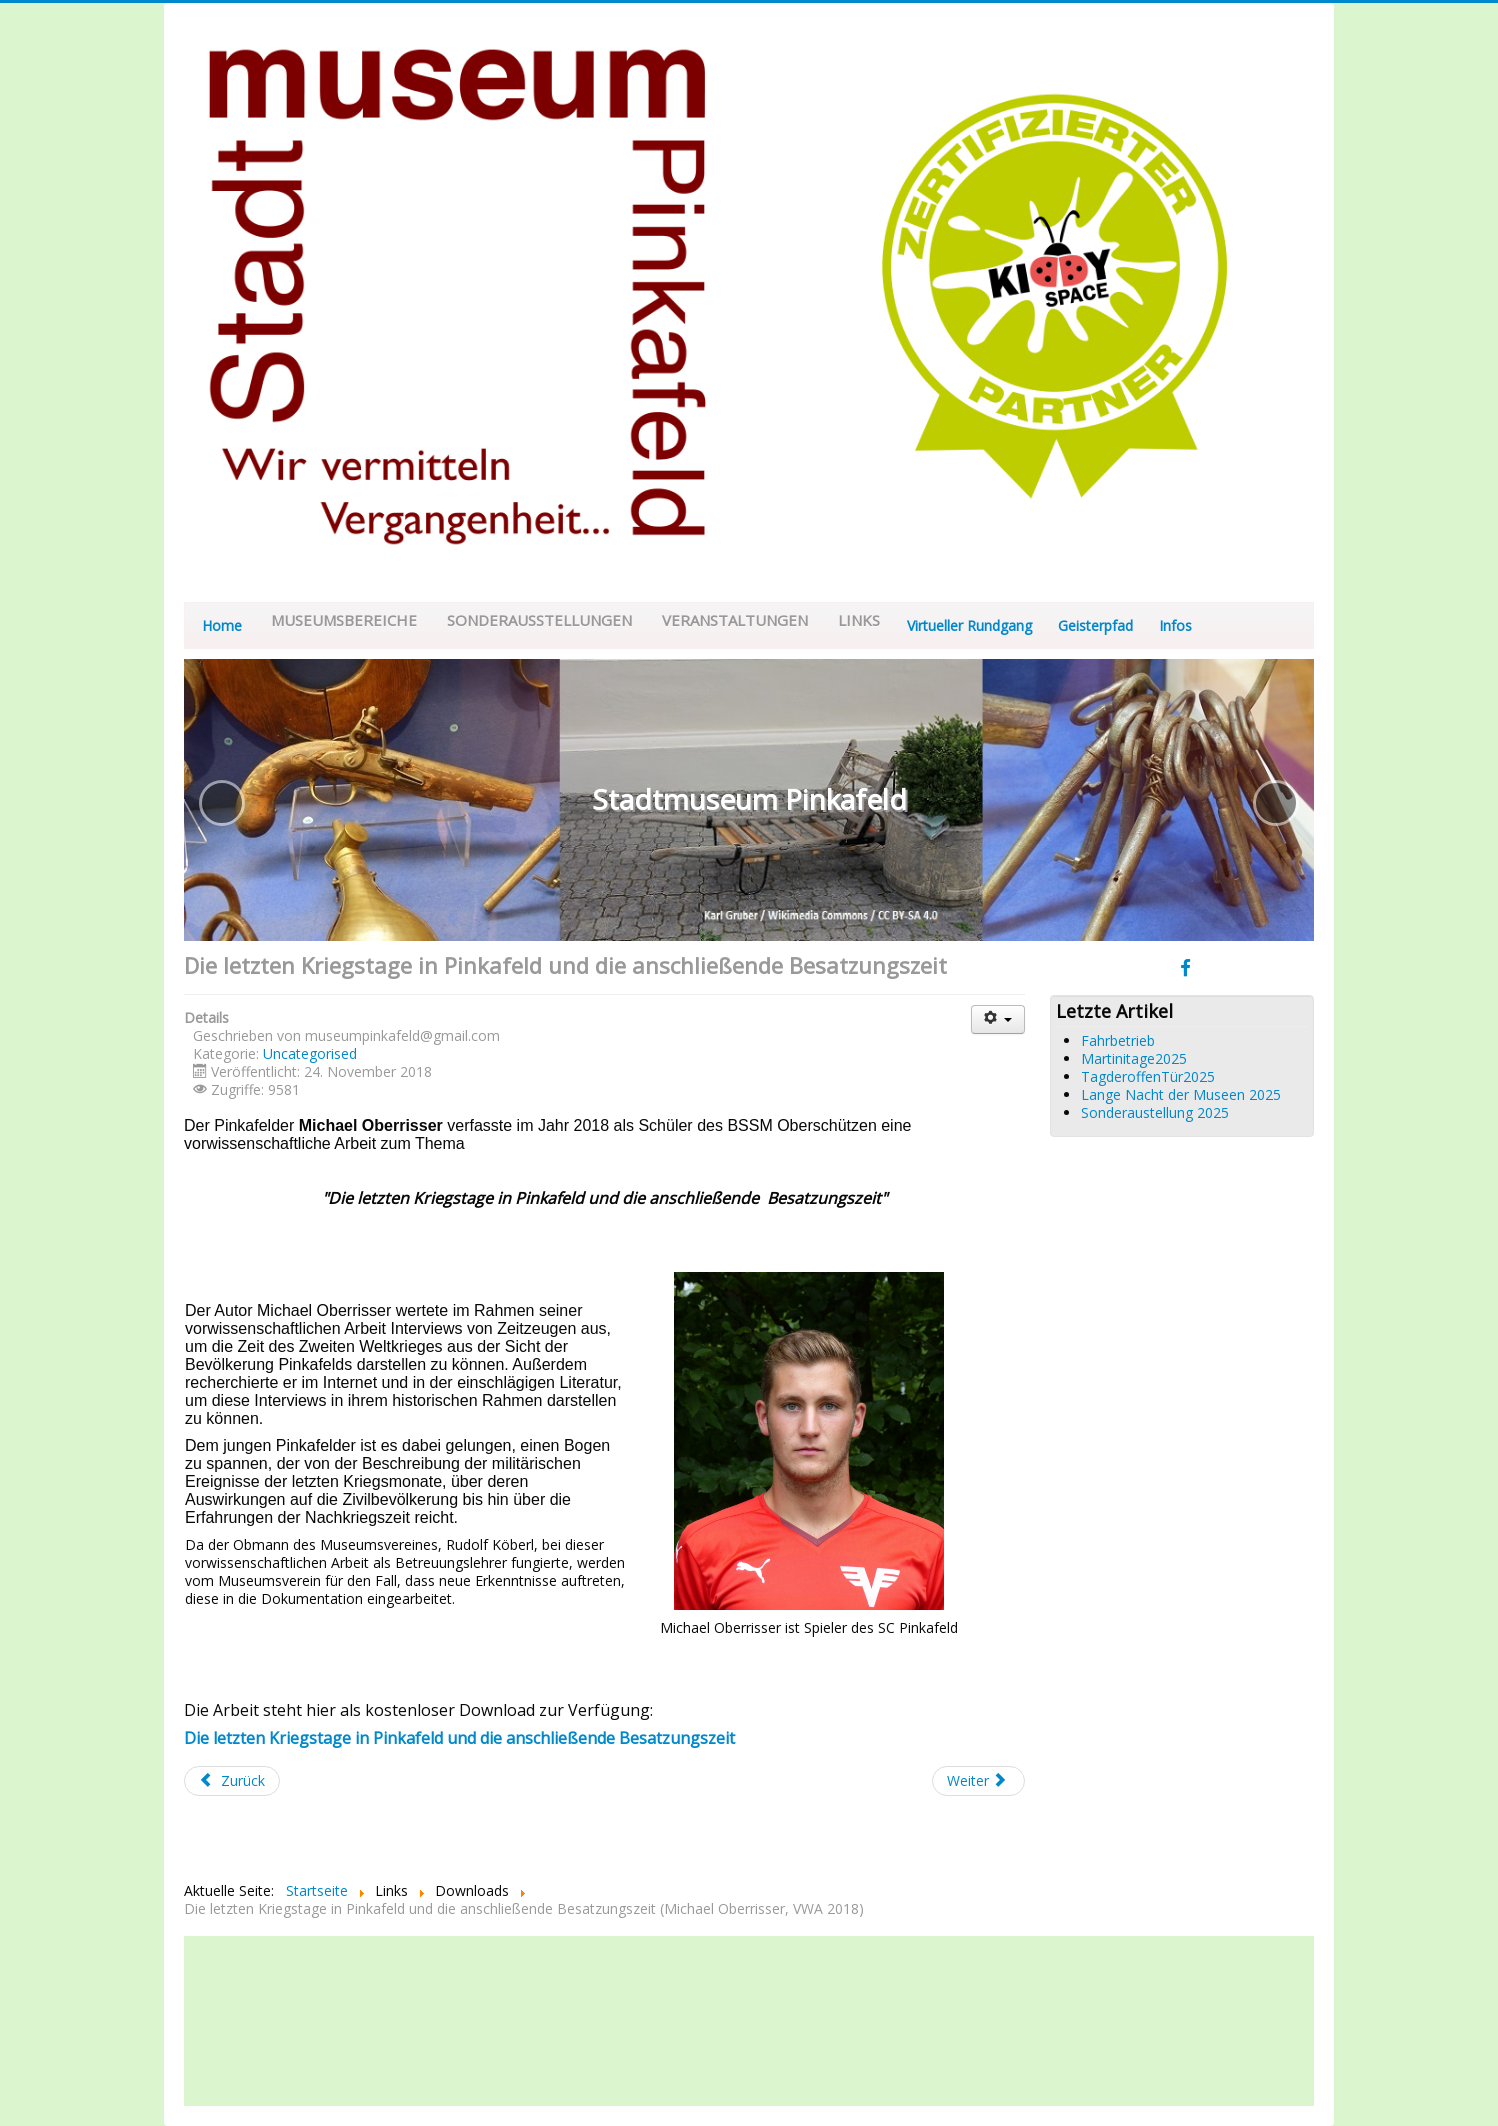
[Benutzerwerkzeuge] (998, 1019)
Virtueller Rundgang (969, 625)
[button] (222, 803)
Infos (1175, 625)
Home (222, 625)
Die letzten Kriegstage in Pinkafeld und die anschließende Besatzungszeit (459, 1738)
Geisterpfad (1095, 625)
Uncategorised (310, 1053)
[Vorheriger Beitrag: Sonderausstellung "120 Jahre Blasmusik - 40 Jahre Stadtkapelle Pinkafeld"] (232, 1781)
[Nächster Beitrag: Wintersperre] (979, 1781)
